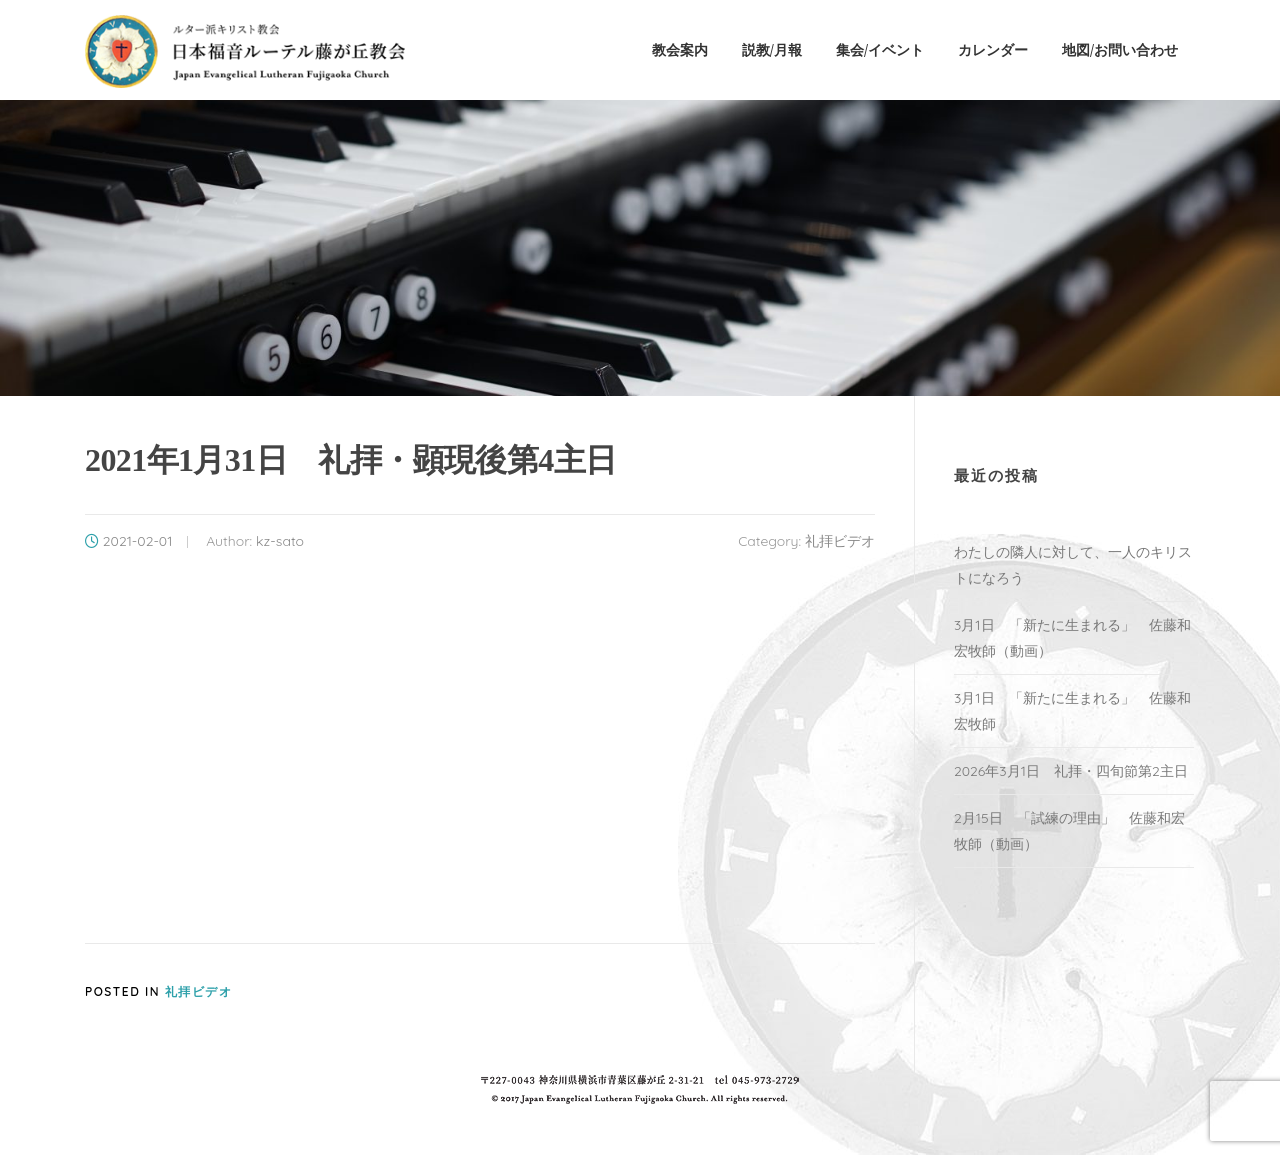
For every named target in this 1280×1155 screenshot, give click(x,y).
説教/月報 (772, 49)
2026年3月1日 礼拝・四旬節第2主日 (1071, 771)
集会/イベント (880, 49)
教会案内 (680, 49)
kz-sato (280, 541)
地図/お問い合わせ (1120, 49)
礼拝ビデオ (840, 541)
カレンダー (993, 49)
